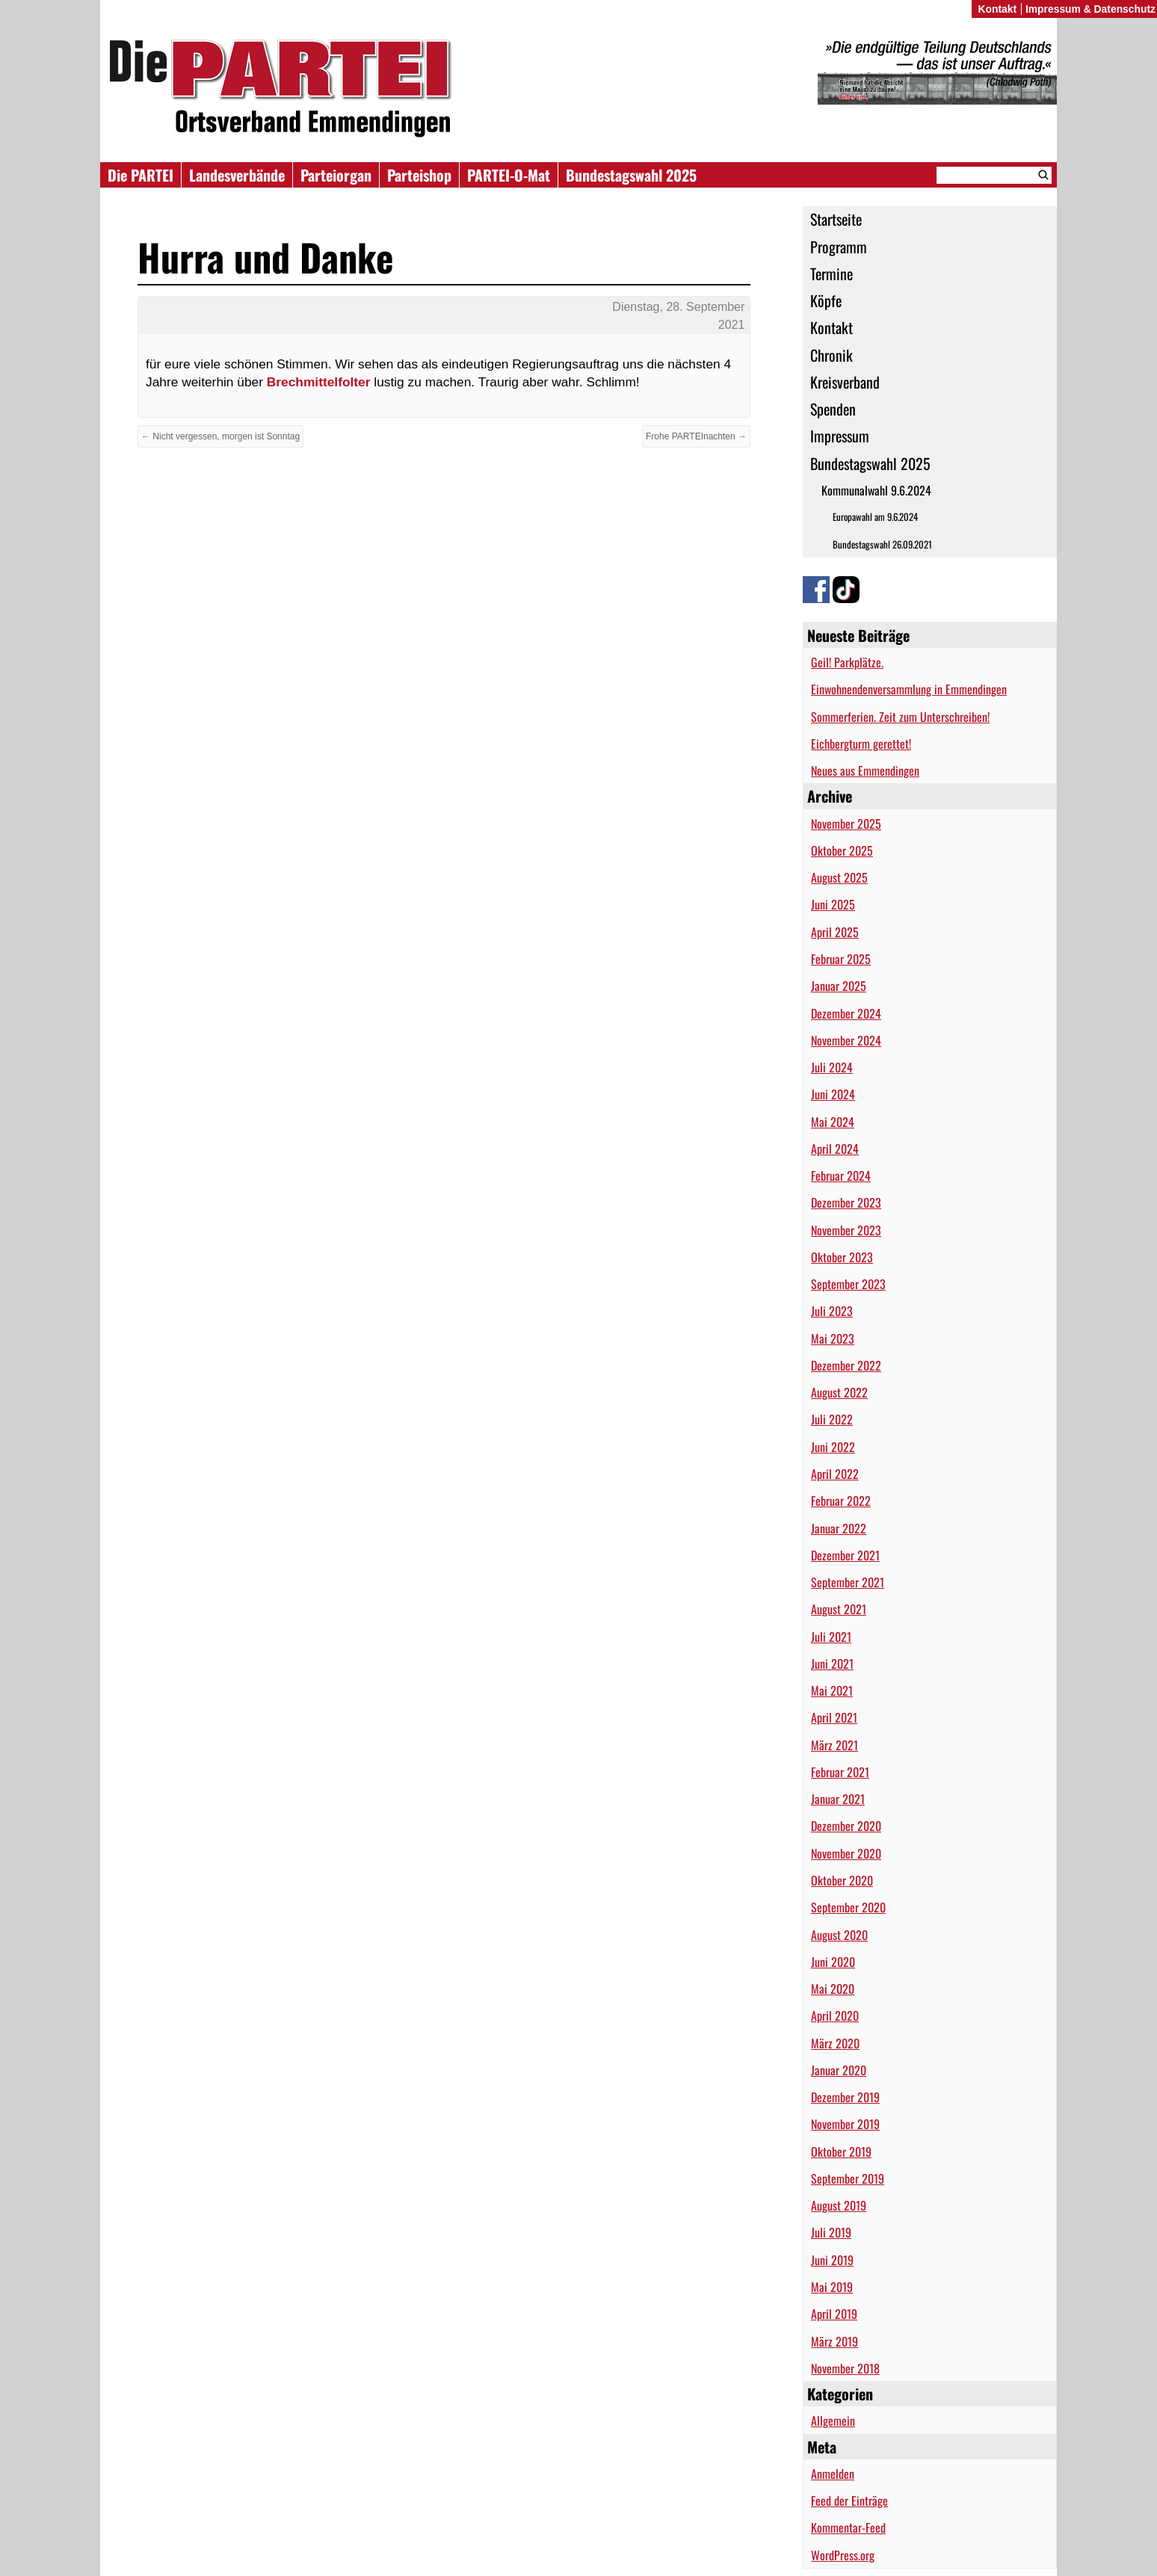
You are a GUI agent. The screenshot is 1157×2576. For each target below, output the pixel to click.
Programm (838, 246)
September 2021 (847, 1582)
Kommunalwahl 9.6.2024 (876, 490)
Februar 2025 (841, 959)
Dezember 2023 (846, 1202)
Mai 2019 (832, 2287)
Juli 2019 (831, 2232)
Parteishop (419, 175)
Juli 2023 (832, 1311)
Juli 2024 (832, 1067)
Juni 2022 (833, 1447)
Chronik (831, 355)
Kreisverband (845, 382)
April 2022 (835, 1474)
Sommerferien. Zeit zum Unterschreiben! (900, 717)
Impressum (839, 435)
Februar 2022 (841, 1501)
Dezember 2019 (845, 2097)
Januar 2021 (838, 1799)
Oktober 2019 (841, 2151)
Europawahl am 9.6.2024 (875, 517)
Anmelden (832, 2474)
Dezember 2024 (846, 1013)
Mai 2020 (832, 1989)
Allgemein (833, 2421)
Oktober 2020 (842, 1880)
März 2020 (835, 2043)
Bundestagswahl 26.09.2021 (882, 544)
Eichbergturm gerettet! (861, 744)
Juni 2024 (833, 1094)
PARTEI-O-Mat (508, 175)
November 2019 (845, 2124)
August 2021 (838, 1609)
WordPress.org (842, 2555)
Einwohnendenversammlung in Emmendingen (909, 689)
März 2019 (834, 2341)
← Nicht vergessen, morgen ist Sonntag (220, 436)
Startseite (836, 219)
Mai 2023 (832, 1338)
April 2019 (834, 2314)
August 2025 (839, 877)
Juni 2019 (832, 2260)
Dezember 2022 (846, 1365)
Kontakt (831, 327)
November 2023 (846, 1230)
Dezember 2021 (845, 1555)
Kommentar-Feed (848, 2527)
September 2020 (848, 1907)
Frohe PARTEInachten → (696, 436)
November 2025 (846, 824)
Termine (831, 273)
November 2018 (845, 2368)
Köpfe (826, 300)
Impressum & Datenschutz (1090, 9)
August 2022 (839, 1392)
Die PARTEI (140, 175)
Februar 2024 (841, 1175)
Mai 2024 (832, 1122)
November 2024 (846, 1040)
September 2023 (848, 1284)
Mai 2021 (832, 1690)
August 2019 (838, 2205)
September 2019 (847, 2178)
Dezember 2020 (846, 1826)
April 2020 (835, 2015)
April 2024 (835, 1149)
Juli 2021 (831, 1637)
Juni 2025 (833, 904)
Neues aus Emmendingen (865, 770)
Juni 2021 (832, 1663)
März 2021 (834, 1745)
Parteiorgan (335, 175)
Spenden (833, 409)
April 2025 (835, 932)
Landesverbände (237, 175)
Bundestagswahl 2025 (631, 175)
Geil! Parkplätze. (847, 662)
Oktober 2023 (842, 1257)
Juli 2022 (832, 1419)
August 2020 (839, 1935)
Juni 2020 (833, 1962)
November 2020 (846, 1853)
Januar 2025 (838, 986)
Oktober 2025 (842, 850)
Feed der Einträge (849, 2500)
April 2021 (834, 1717)
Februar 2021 (840, 1772)
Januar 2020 (838, 2070)
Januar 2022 (838, 1528)
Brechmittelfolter (319, 381)
